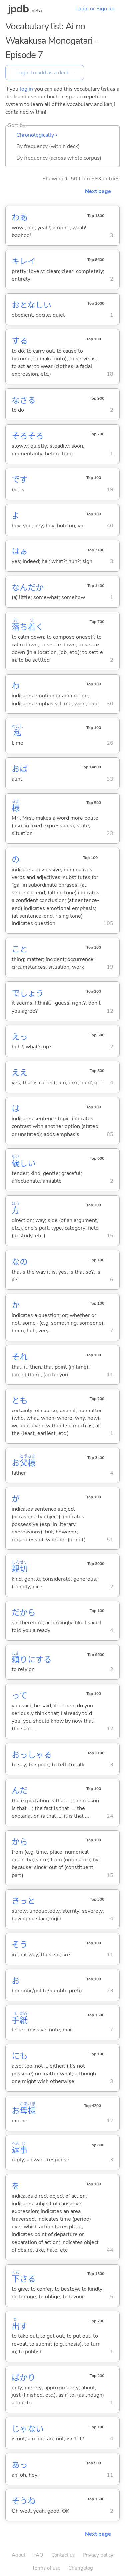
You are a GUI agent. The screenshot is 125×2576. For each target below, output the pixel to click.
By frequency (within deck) (48, 146)
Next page (98, 191)
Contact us (63, 2555)
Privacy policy (98, 2555)
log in (26, 89)
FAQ (38, 2555)
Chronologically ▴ (36, 135)
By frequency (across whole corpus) (58, 158)
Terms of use (46, 2568)
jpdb (18, 9)
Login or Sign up (94, 8)
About (18, 2555)
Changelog (80, 2568)
